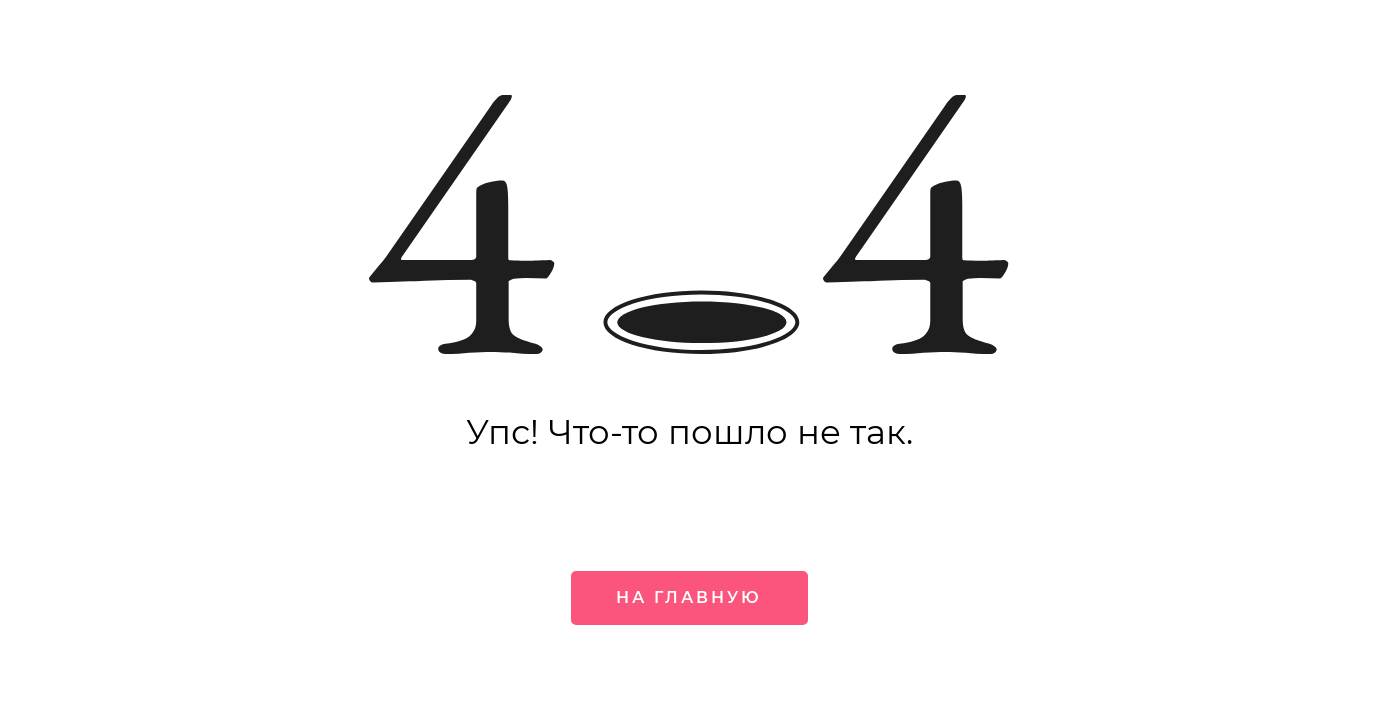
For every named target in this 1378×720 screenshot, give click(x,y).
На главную (689, 597)
